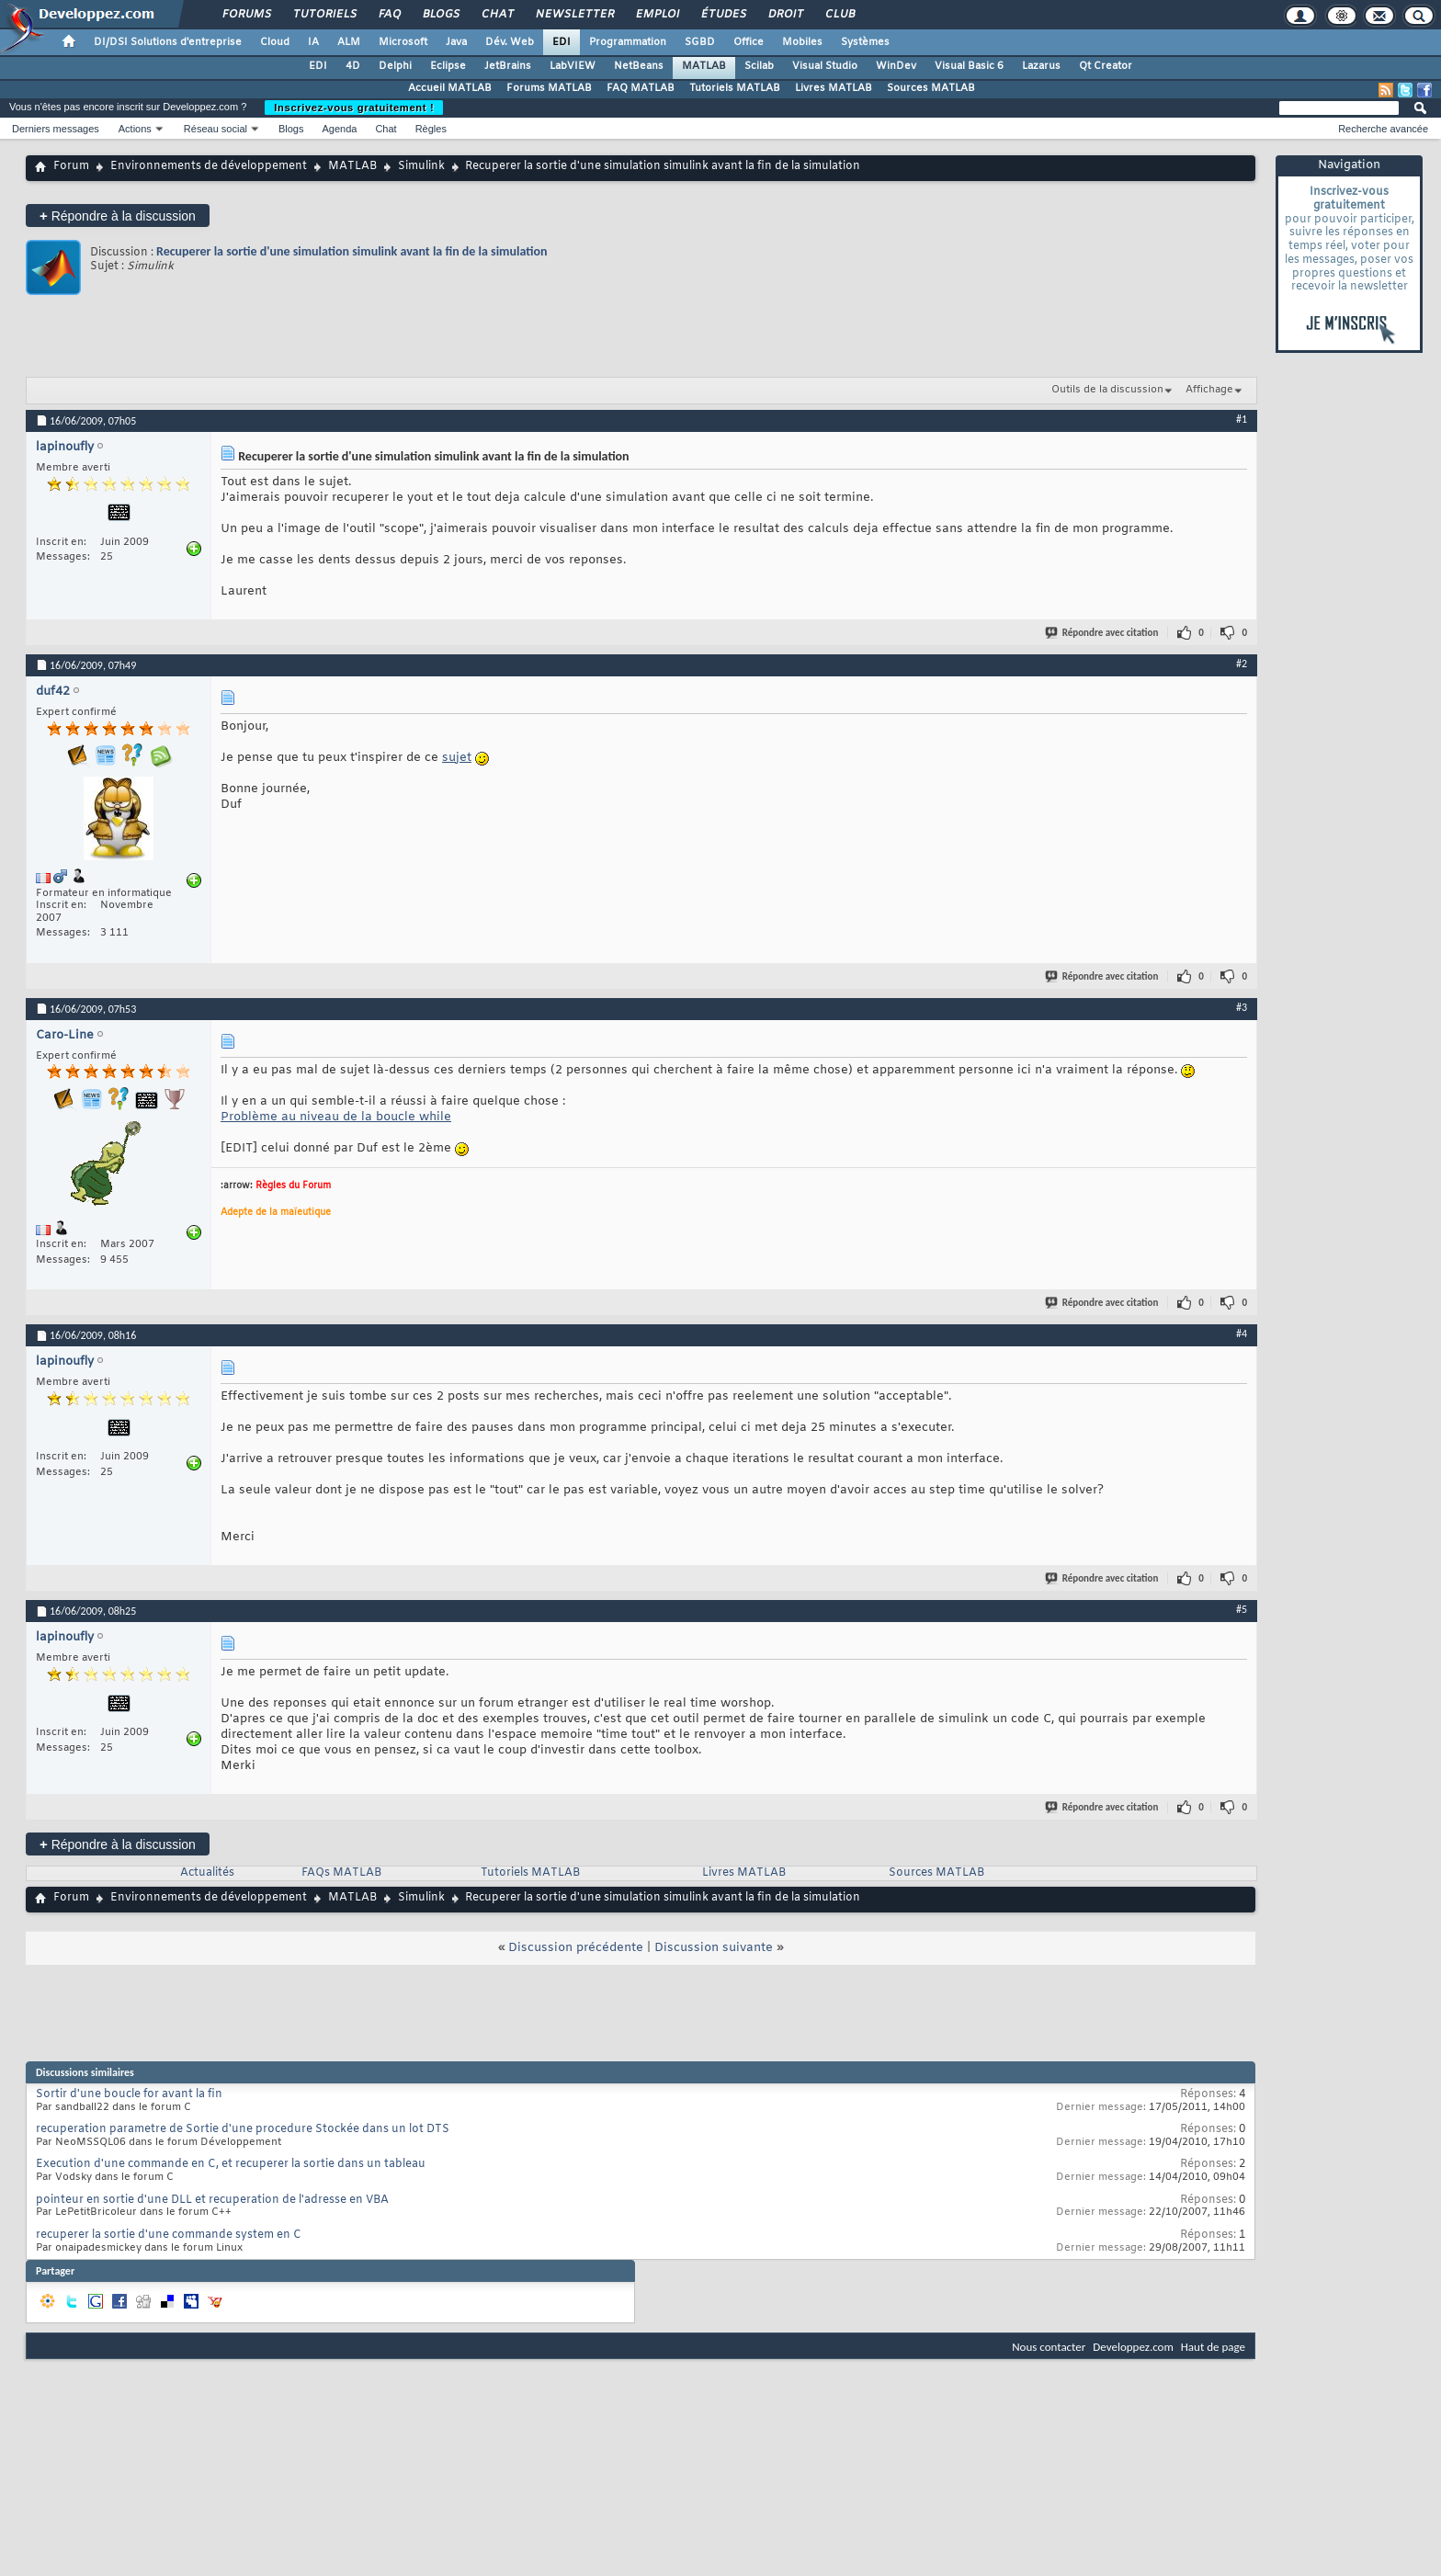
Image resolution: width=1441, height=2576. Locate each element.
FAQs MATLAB (341, 1873)
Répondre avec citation (1103, 633)
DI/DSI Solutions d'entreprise (168, 42)
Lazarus (1041, 66)
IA (313, 42)
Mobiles (802, 42)
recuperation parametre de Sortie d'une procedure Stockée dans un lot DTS (242, 2129)
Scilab (759, 66)
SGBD (700, 42)
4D (353, 66)
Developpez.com (1133, 2347)
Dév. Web (509, 42)
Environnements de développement (208, 166)
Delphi (395, 66)
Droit (785, 14)
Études (722, 14)
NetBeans (639, 66)
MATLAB (704, 66)
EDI (561, 42)
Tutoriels (323, 14)
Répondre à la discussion (118, 215)
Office (748, 42)
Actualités (207, 1873)
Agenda (339, 128)
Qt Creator (1105, 66)
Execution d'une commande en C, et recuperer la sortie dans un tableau (230, 2164)
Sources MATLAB (931, 88)
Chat (497, 14)
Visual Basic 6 (969, 66)
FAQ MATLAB (641, 88)
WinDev (896, 66)
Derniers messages (55, 128)
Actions (135, 128)
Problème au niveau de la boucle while (336, 1117)
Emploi (656, 14)
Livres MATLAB (833, 88)
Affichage (1209, 389)
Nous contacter (1048, 2347)
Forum (71, 166)
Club (839, 14)
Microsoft (403, 42)
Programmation (627, 42)
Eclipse (448, 66)
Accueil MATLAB (450, 88)
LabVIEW (573, 66)
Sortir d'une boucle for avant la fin (129, 2094)
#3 (1241, 1007)
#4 (1241, 1333)
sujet (456, 758)
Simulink (421, 166)
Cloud (274, 42)
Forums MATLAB (549, 88)
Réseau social (215, 128)
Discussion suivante (713, 1948)
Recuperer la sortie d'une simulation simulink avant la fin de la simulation (351, 251)
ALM (348, 42)
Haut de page (1213, 2347)
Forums (246, 14)
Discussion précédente (575, 1948)
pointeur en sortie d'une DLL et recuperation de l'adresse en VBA (212, 2200)
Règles (431, 128)
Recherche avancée (1383, 128)
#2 (1241, 663)
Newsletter (574, 14)
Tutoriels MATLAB (734, 88)
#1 (1241, 419)
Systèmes (865, 42)
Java (456, 42)
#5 (1241, 1609)
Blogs (440, 14)
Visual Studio (824, 66)
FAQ (389, 14)
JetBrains (507, 66)
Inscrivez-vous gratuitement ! (354, 107)
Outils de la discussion (1107, 389)
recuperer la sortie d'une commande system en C (168, 2235)
